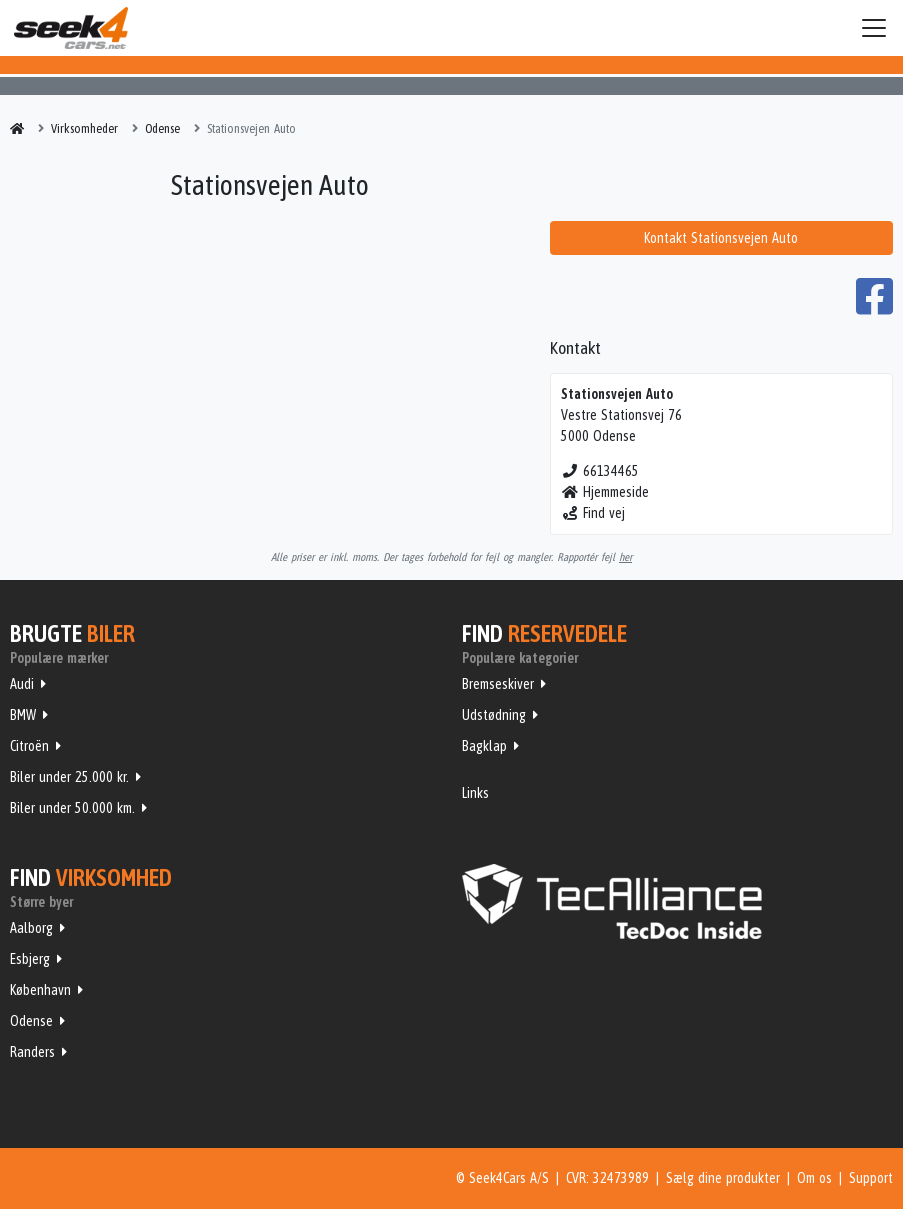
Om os (814, 1178)
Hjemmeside (605, 492)
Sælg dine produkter (723, 1178)
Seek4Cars (71, 28)
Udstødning (494, 715)
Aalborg (31, 928)
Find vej (593, 513)
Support (871, 1178)
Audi (22, 684)
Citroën (29, 746)
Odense (31, 1021)
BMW (23, 715)
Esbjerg (30, 959)
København (40, 990)
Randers (32, 1052)
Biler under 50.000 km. (72, 808)
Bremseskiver (498, 684)
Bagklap (484, 746)
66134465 (600, 471)
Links (475, 793)
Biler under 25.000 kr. (69, 777)
